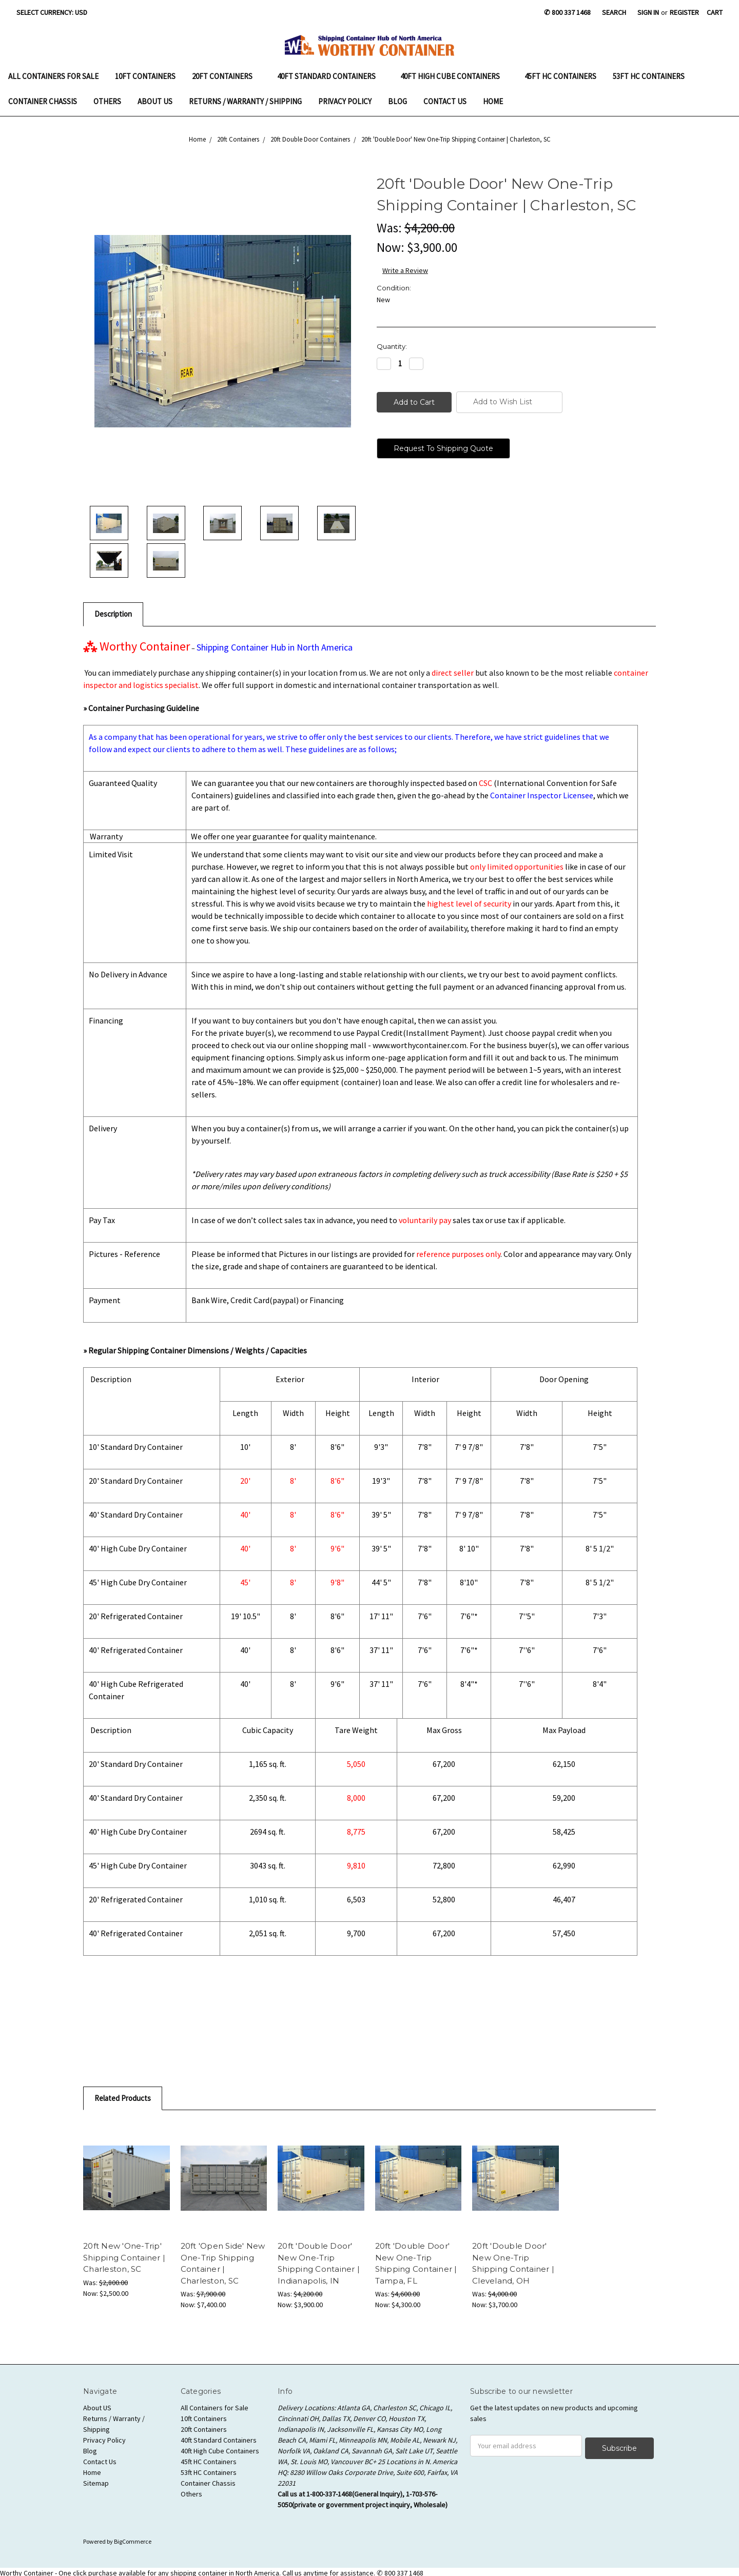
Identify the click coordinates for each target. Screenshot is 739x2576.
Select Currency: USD (55, 12)
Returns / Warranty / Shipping (245, 101)
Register (684, 12)
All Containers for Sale (53, 76)
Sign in (648, 12)
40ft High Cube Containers (454, 76)
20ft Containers (226, 76)
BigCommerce (132, 2539)
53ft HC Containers (649, 76)
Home (493, 101)
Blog (397, 101)
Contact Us (444, 101)
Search (614, 12)
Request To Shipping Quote (443, 448)
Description (113, 614)
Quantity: (392, 346)
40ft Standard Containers (330, 76)
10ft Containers (145, 76)
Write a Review (405, 270)
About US (155, 101)
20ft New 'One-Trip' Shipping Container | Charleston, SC (124, 2257)
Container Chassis (42, 101)
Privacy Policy (345, 101)
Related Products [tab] (122, 2098)
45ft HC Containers (560, 76)
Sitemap (96, 2483)
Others (107, 101)
